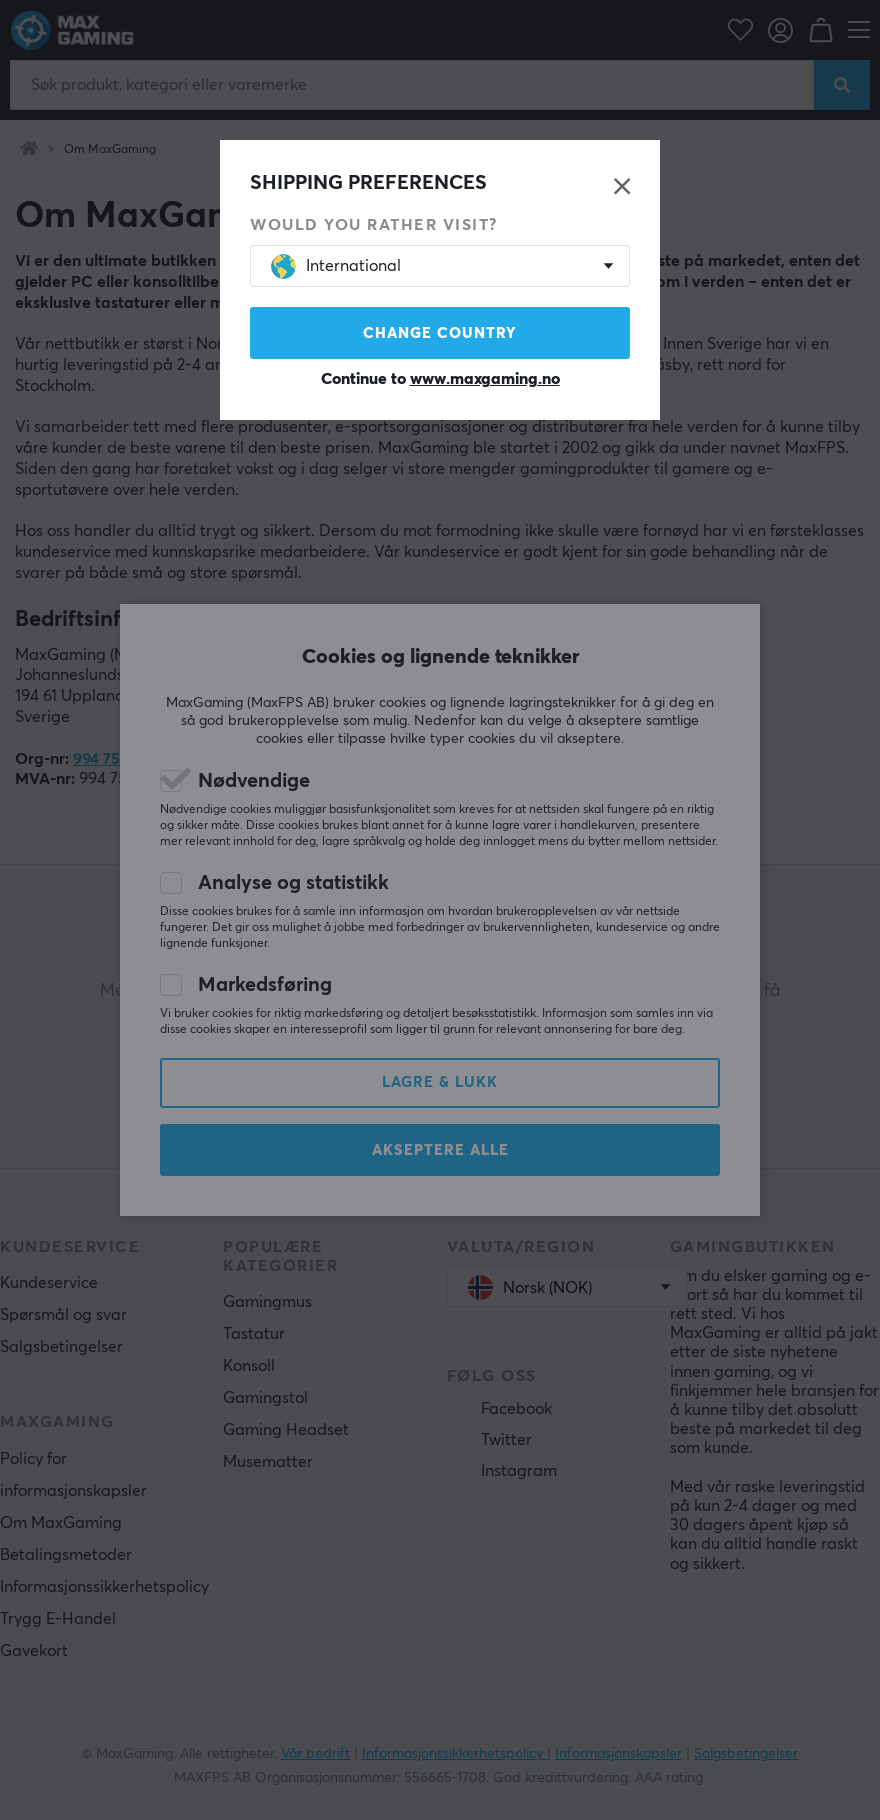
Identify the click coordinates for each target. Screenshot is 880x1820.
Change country (440, 333)
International (336, 266)
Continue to (440, 379)
